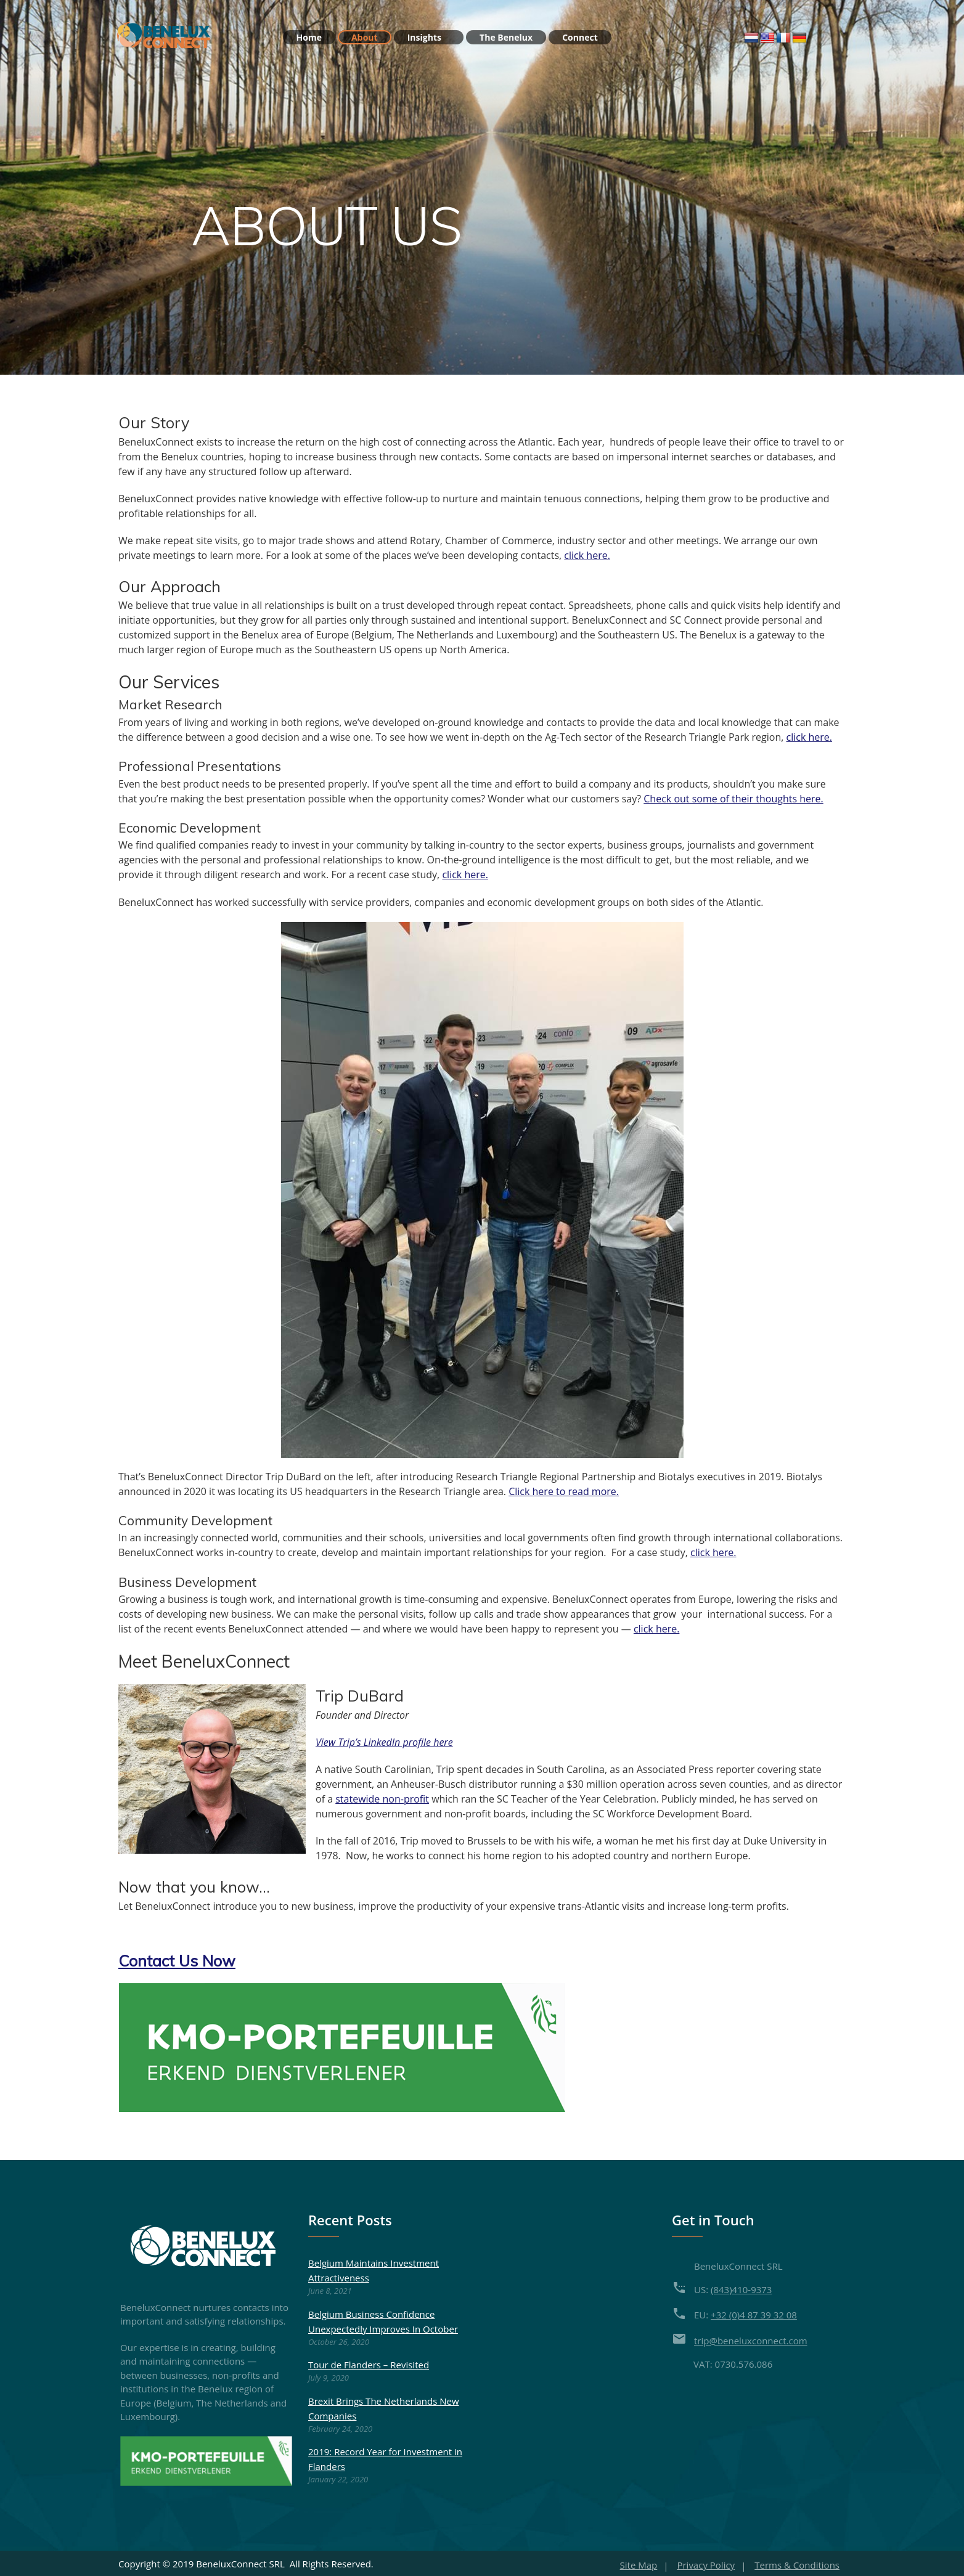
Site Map (639, 2563)
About (364, 37)
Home (309, 37)
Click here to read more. (564, 1490)
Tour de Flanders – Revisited (368, 2363)
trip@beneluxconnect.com (750, 2339)
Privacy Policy (706, 2563)
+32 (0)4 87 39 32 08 (754, 2313)
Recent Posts (350, 2218)
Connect (580, 37)
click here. (587, 554)
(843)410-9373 (741, 2287)
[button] (176, 1958)
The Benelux (506, 37)
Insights (430, 37)
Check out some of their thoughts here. (733, 798)
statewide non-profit (382, 1797)
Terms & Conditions (796, 2563)
